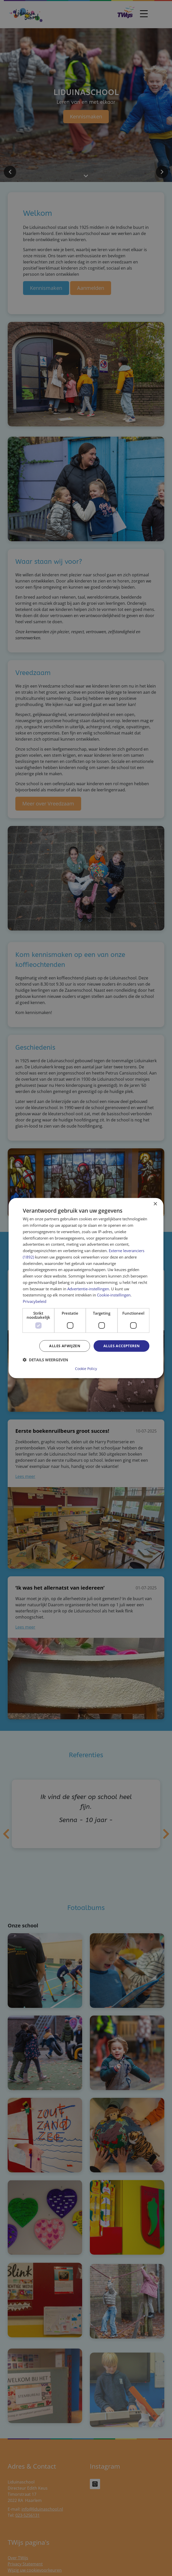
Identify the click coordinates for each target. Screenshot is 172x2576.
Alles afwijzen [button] (64, 1345)
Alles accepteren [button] (121, 1345)
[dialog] (86, 1288)
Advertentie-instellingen (88, 1288)
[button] (45, 1359)
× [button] (155, 1204)
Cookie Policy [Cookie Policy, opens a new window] (86, 1368)
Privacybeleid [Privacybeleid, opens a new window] (34, 1301)
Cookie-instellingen (114, 1294)
